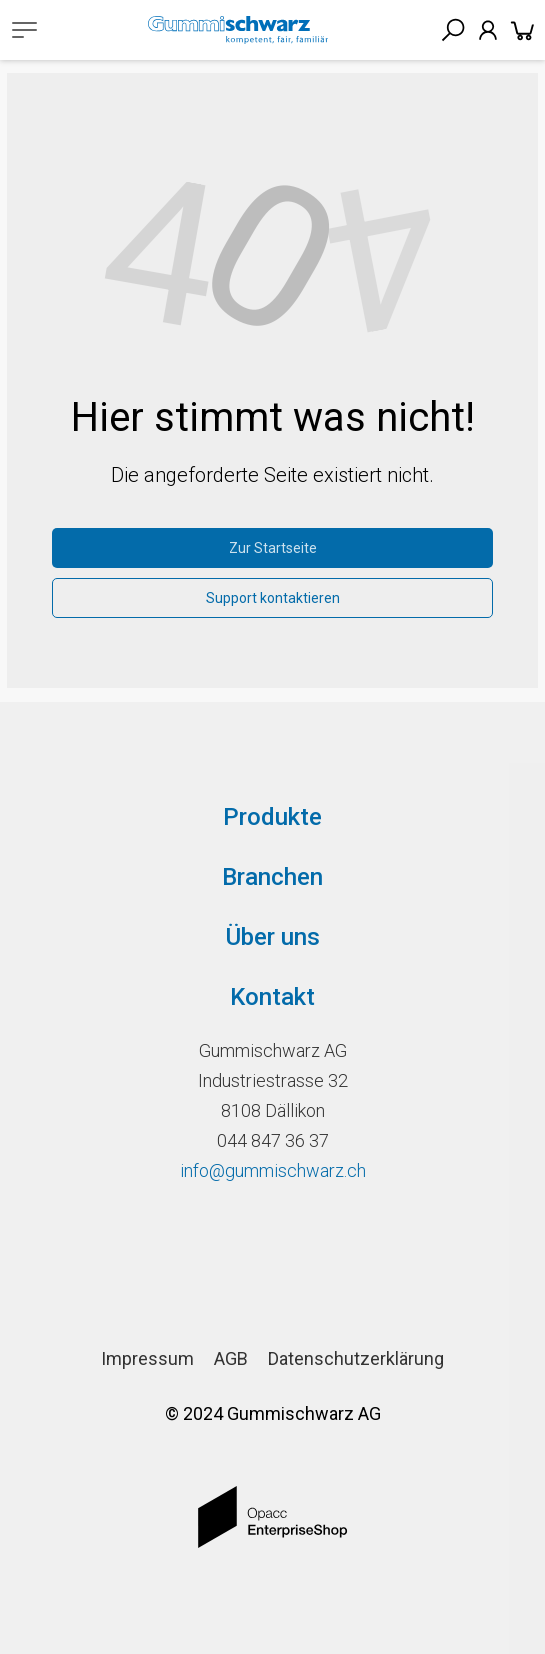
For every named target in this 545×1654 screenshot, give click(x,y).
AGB (231, 1358)
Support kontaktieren (273, 598)
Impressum (147, 1358)
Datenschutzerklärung (356, 1358)
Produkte (272, 817)
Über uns (273, 937)
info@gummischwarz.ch (273, 1170)
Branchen (272, 877)
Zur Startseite (273, 548)
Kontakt (272, 997)
